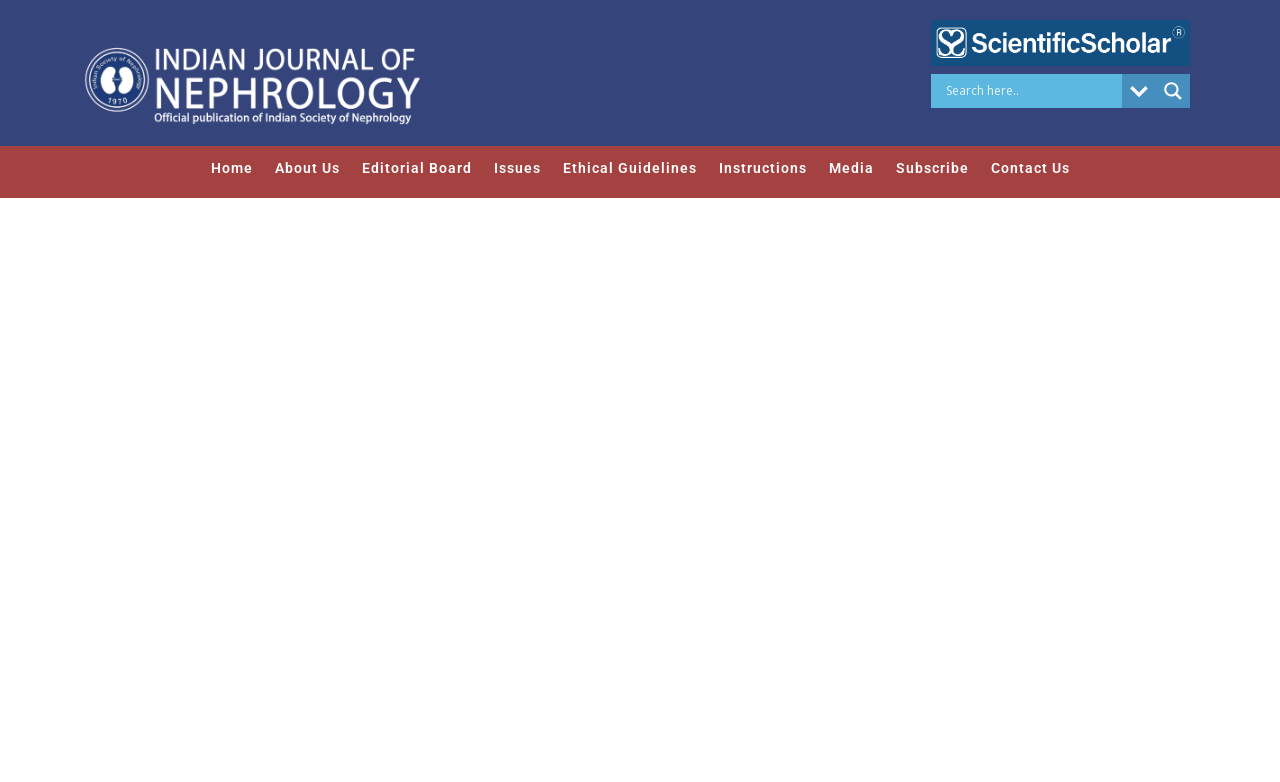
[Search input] (1031, 91)
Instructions (763, 168)
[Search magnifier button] (1173, 91)
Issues (517, 168)
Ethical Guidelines (630, 168)
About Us (307, 168)
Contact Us (1030, 168)
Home (232, 168)
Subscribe (932, 168)
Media (851, 168)
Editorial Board (417, 168)
